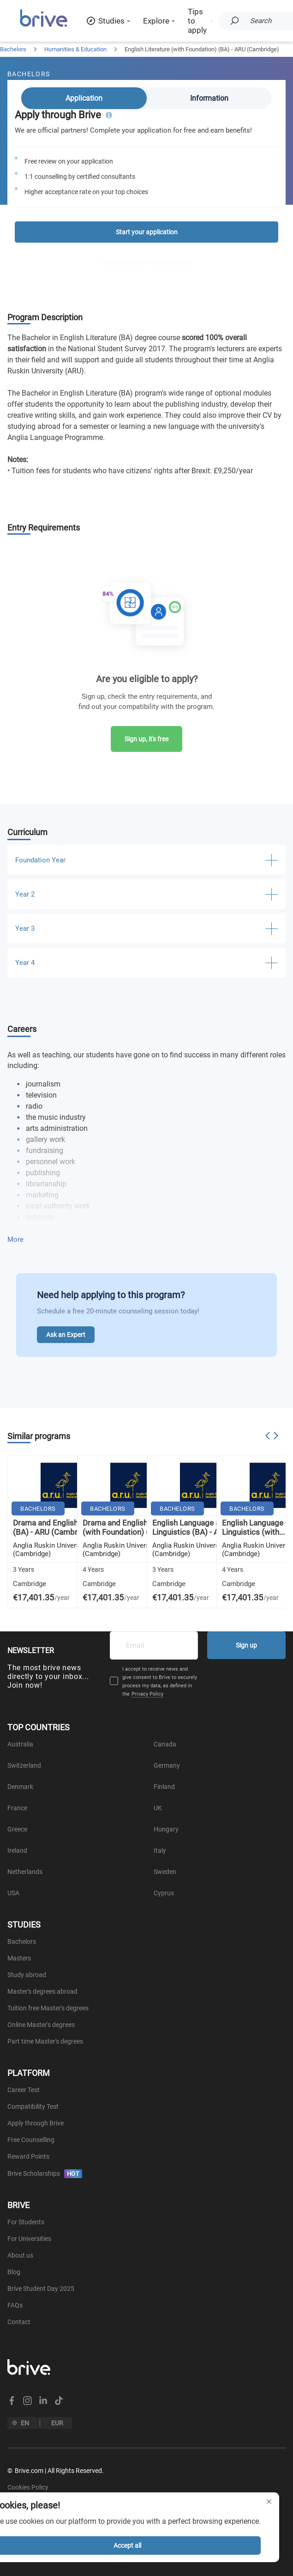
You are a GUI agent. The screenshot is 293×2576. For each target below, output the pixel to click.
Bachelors (13, 49)
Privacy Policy (147, 1694)
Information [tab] (209, 98)
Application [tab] (84, 98)
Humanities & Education (75, 49)
